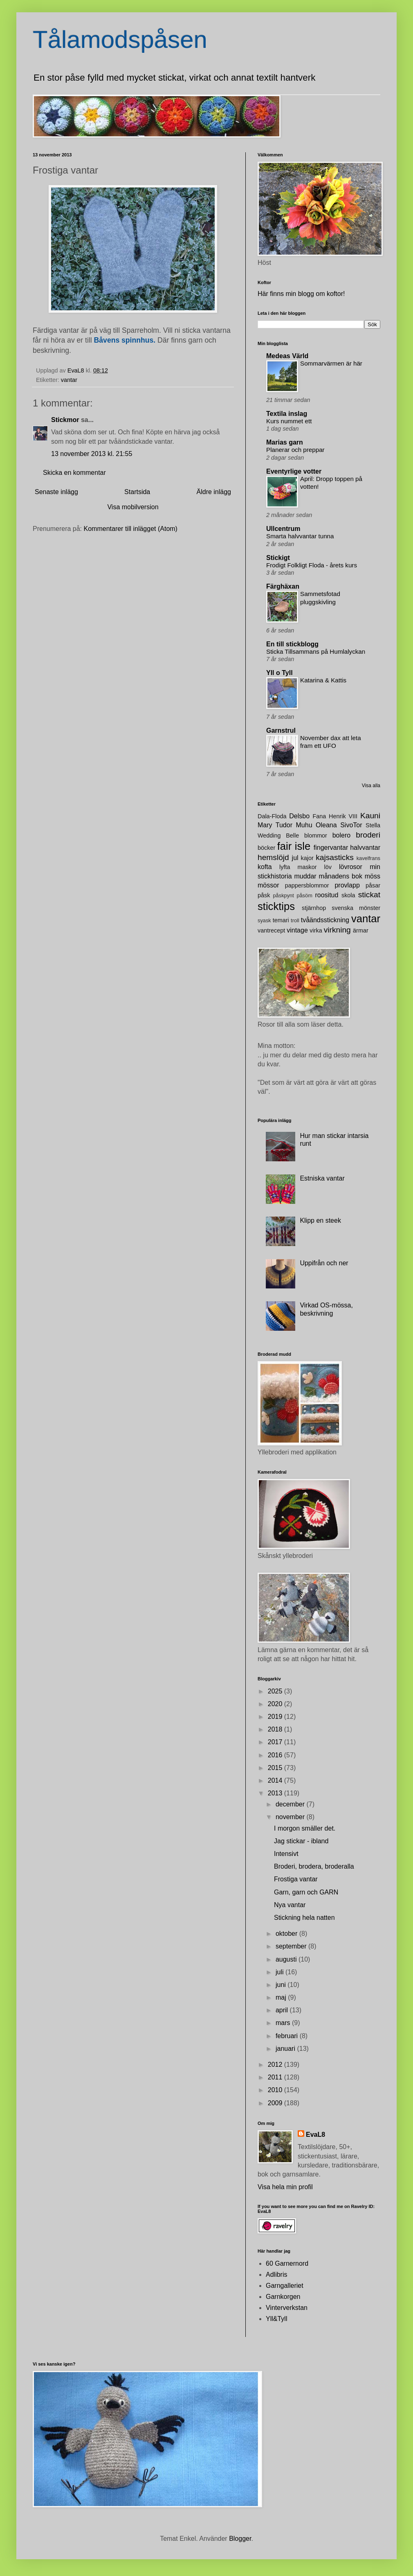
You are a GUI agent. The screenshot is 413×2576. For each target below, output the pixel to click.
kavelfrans (368, 858)
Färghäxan (282, 586)
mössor (268, 885)
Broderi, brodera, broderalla (314, 1866)
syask (264, 920)
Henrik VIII (343, 816)
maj (282, 1997)
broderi (368, 835)
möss (372, 876)
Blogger (240, 2538)
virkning (337, 930)
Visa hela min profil (285, 2186)
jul (295, 857)
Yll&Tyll (276, 2318)
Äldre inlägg (214, 491)
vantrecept (271, 930)
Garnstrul (281, 730)
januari (286, 2048)
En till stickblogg (292, 644)
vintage (297, 930)
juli (280, 1972)
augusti (287, 1959)
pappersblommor (307, 885)
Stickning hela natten (304, 1917)
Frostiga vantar (296, 1879)
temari (281, 920)
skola (348, 895)
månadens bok (340, 876)
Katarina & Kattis (323, 680)
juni (281, 1984)
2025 (276, 1691)
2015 (276, 1767)
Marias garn (284, 442)
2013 (276, 1793)
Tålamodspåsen (120, 39)
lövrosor (350, 866)
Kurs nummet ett (289, 421)
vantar (69, 380)
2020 (276, 1703)
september (292, 1946)
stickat (369, 894)
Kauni (370, 815)
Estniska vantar (322, 1178)
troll (295, 920)
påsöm (304, 895)
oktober (287, 1933)
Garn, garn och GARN (306, 1892)
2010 (276, 2089)
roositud (326, 895)
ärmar (360, 930)
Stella (373, 825)
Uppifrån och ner (324, 1263)
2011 (276, 2077)
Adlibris (276, 2274)
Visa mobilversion (132, 506)
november (291, 1816)
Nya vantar (289, 1904)
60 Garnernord (287, 2263)
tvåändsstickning (325, 920)
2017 (276, 1741)
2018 (276, 1729)
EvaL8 (315, 2134)
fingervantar (331, 847)
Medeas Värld (287, 355)
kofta (265, 866)
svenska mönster (356, 908)
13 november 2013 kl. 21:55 (91, 453)
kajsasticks (335, 857)
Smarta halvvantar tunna (300, 536)
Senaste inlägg (56, 491)
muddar (305, 876)
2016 (276, 1755)
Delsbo (299, 816)
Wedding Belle (278, 835)
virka (316, 930)
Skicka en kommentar (74, 472)
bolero (341, 835)
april (283, 2010)
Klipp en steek (320, 1220)
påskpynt (283, 895)
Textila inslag (286, 413)
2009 (276, 2103)
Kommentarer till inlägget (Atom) (130, 528)
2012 (276, 2064)
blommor (315, 835)
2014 (276, 1780)
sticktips (276, 906)
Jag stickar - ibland (301, 1841)
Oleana (326, 825)
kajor (307, 858)
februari (288, 2035)
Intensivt (286, 1853)
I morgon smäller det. (304, 1828)
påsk (264, 895)
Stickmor (65, 419)
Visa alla (371, 785)
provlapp (346, 885)
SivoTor (351, 825)
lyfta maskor (298, 867)
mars (284, 2022)
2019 (276, 1716)
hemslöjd (273, 857)
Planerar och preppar (295, 449)
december (291, 1804)
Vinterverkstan (287, 2307)
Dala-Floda (272, 816)
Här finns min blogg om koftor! (301, 293)
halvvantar (365, 847)
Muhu (304, 825)
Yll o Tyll (279, 672)
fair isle (294, 846)
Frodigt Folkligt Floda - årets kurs (311, 565)
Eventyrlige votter (293, 471)
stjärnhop (314, 908)
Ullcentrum (283, 528)
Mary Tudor (275, 825)
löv (328, 867)
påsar (373, 885)
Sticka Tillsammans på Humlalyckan (315, 651)
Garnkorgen (283, 2296)
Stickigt (278, 557)
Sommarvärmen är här (331, 363)
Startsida (137, 491)
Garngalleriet (284, 2285)
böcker (266, 847)
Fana (319, 816)
